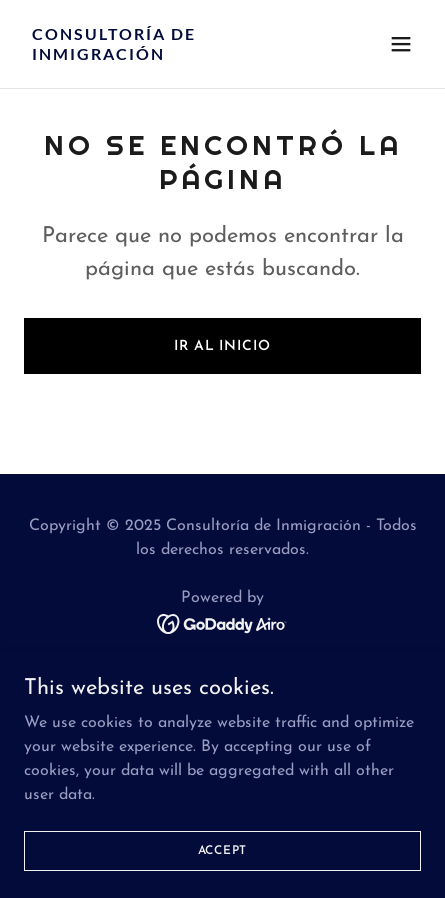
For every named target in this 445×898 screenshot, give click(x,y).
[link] (163, 56)
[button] (401, 44)
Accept (223, 850)
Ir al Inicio (222, 346)
